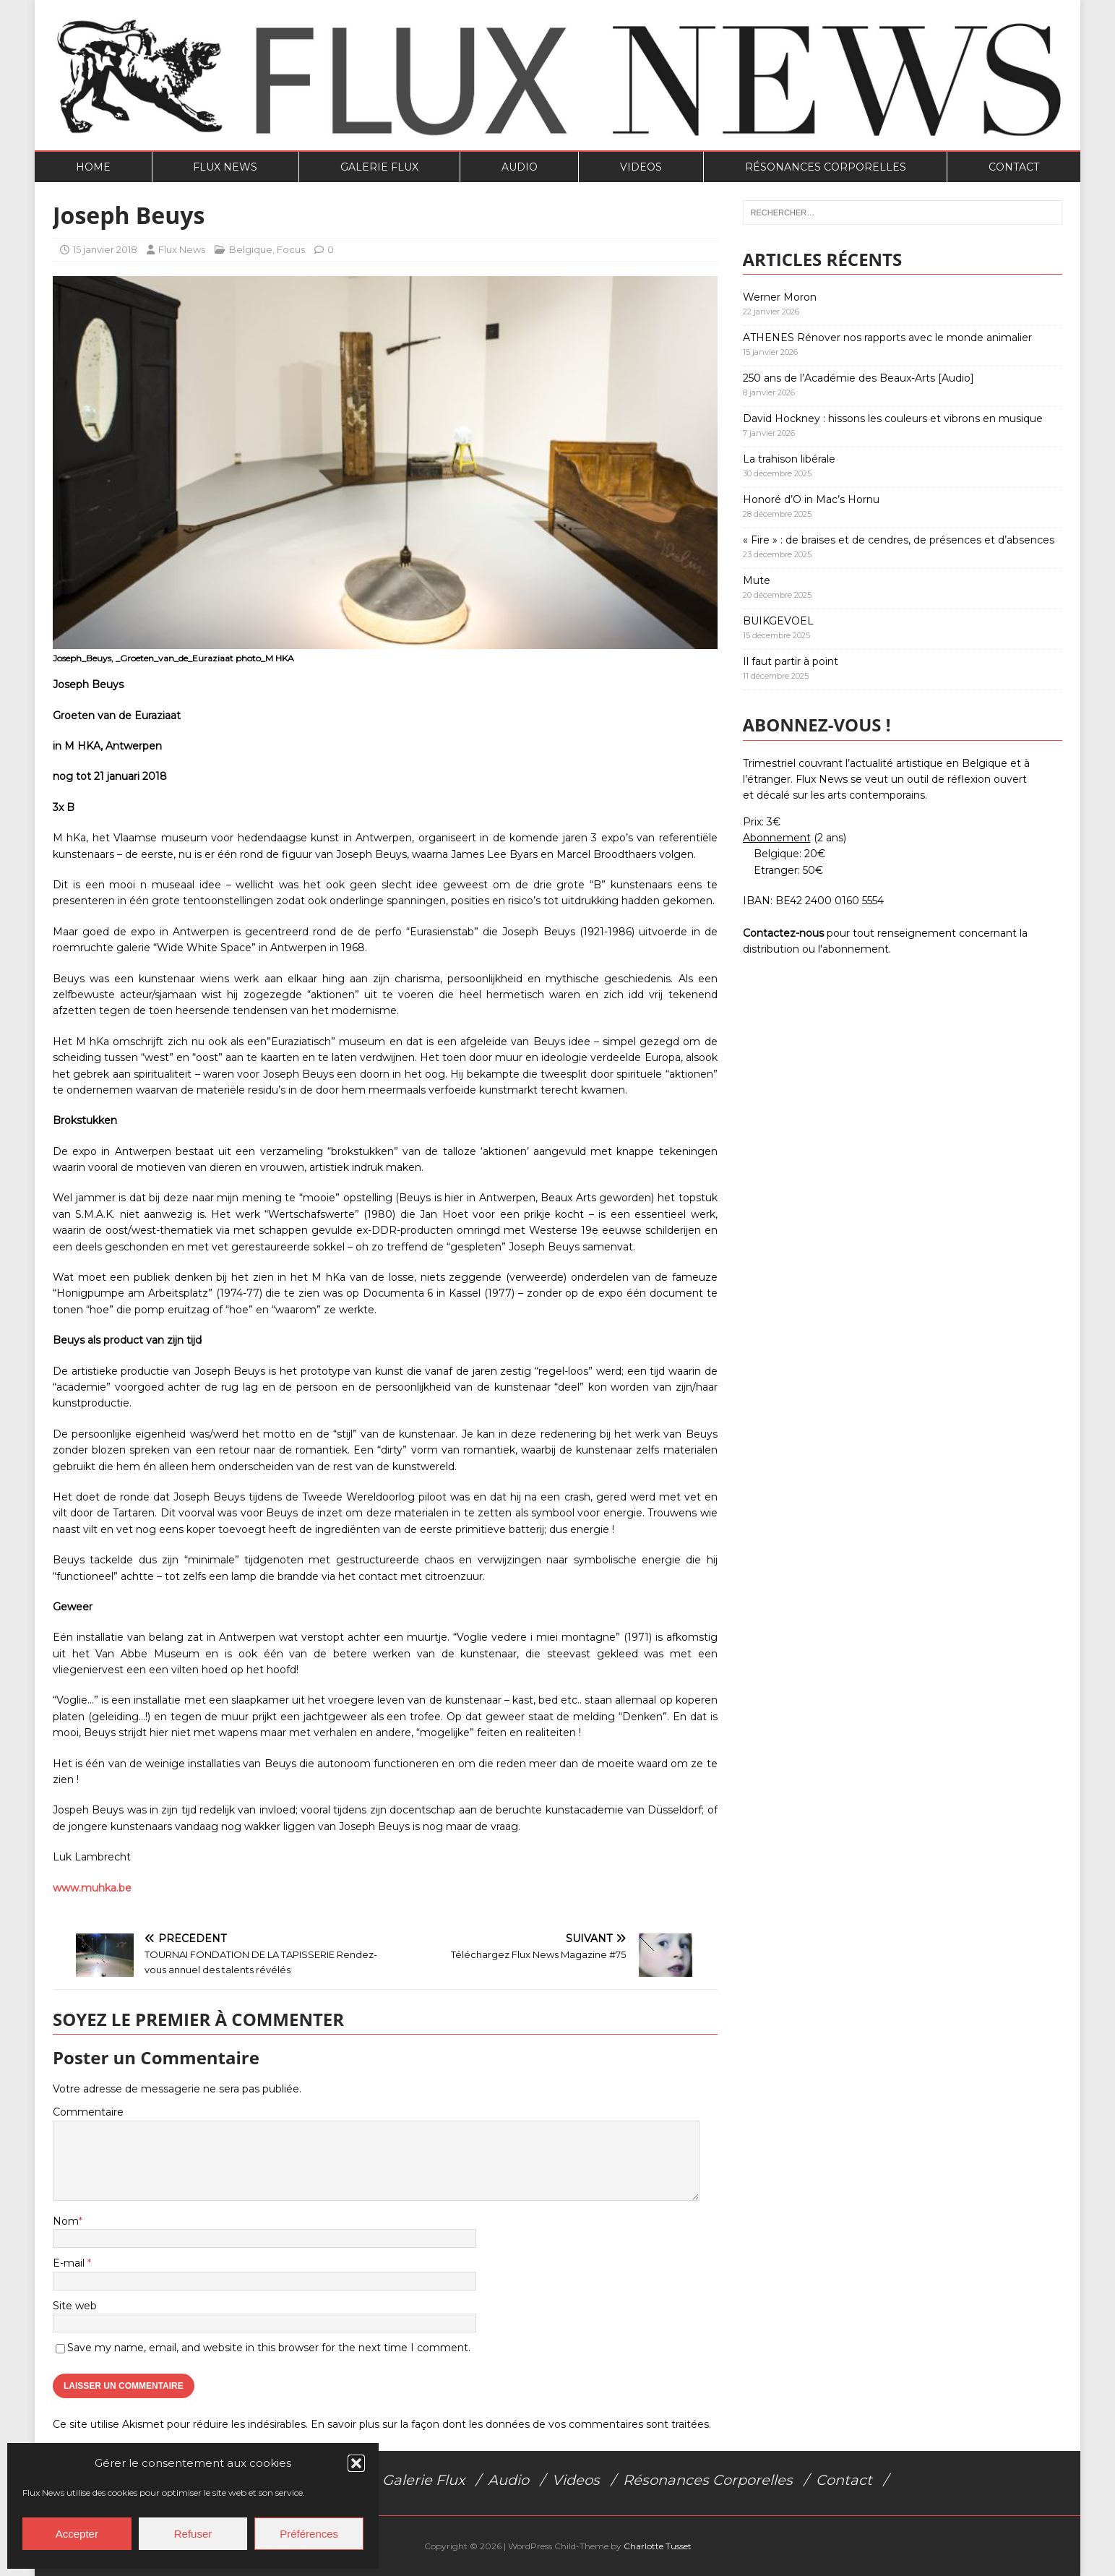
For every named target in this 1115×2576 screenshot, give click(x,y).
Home (93, 166)
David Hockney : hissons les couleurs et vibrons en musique (893, 418)
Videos (641, 166)
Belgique (250, 249)
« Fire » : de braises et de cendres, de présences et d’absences (898, 539)
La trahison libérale (789, 458)
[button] (356, 2463)
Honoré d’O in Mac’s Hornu (811, 499)
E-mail (70, 2263)
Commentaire (88, 2111)
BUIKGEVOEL (778, 620)
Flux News (225, 166)
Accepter (77, 2534)
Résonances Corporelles (825, 166)
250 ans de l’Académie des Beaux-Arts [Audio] (858, 378)
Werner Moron (780, 297)
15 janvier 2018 (105, 249)
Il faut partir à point (790, 661)
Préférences (309, 2534)
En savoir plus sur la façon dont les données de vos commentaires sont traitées (510, 2424)
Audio (519, 166)
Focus (291, 249)
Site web (75, 2305)
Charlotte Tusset (658, 2546)
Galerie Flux (379, 166)
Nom (66, 2221)
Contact (1014, 166)
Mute (756, 580)
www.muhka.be (92, 1887)
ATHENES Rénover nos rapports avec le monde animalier (887, 337)
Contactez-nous (783, 933)
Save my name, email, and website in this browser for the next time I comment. (268, 2347)
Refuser (193, 2534)
